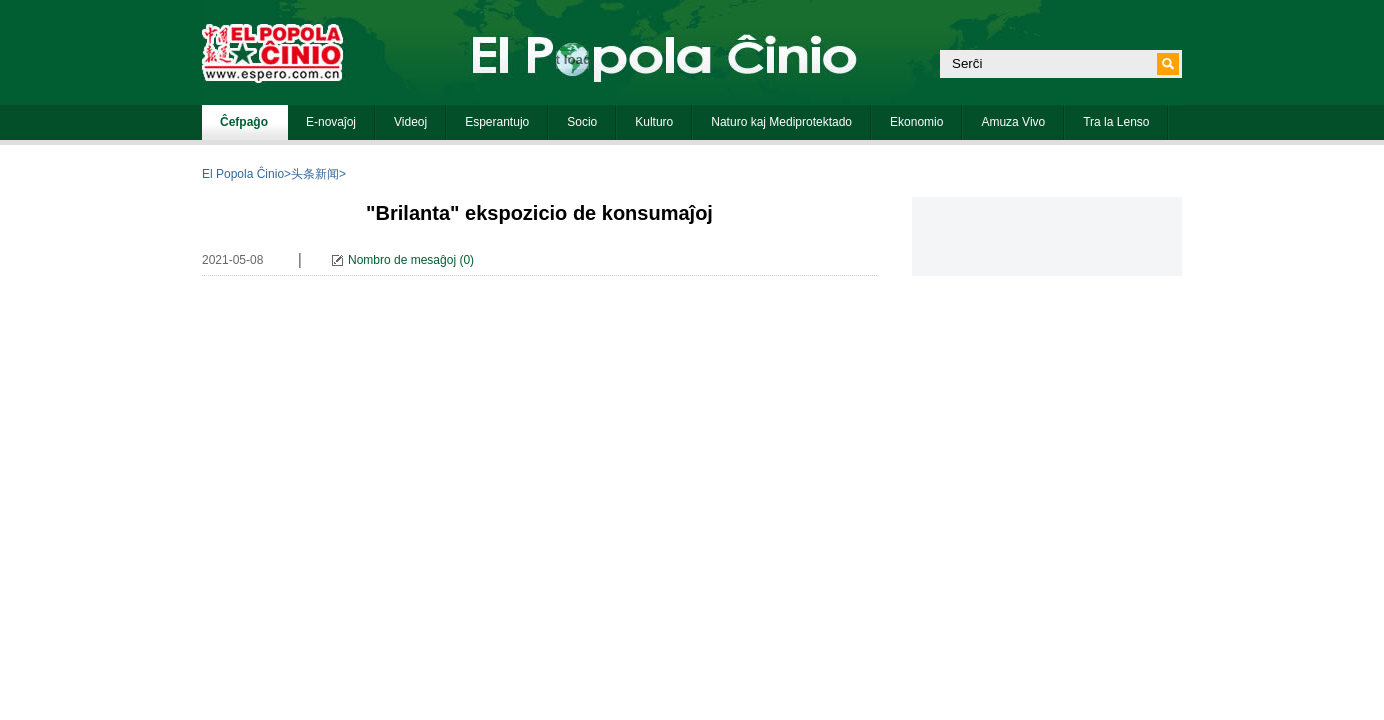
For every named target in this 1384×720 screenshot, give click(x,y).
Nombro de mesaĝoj (402, 260)
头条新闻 (315, 174)
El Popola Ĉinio (243, 174)
